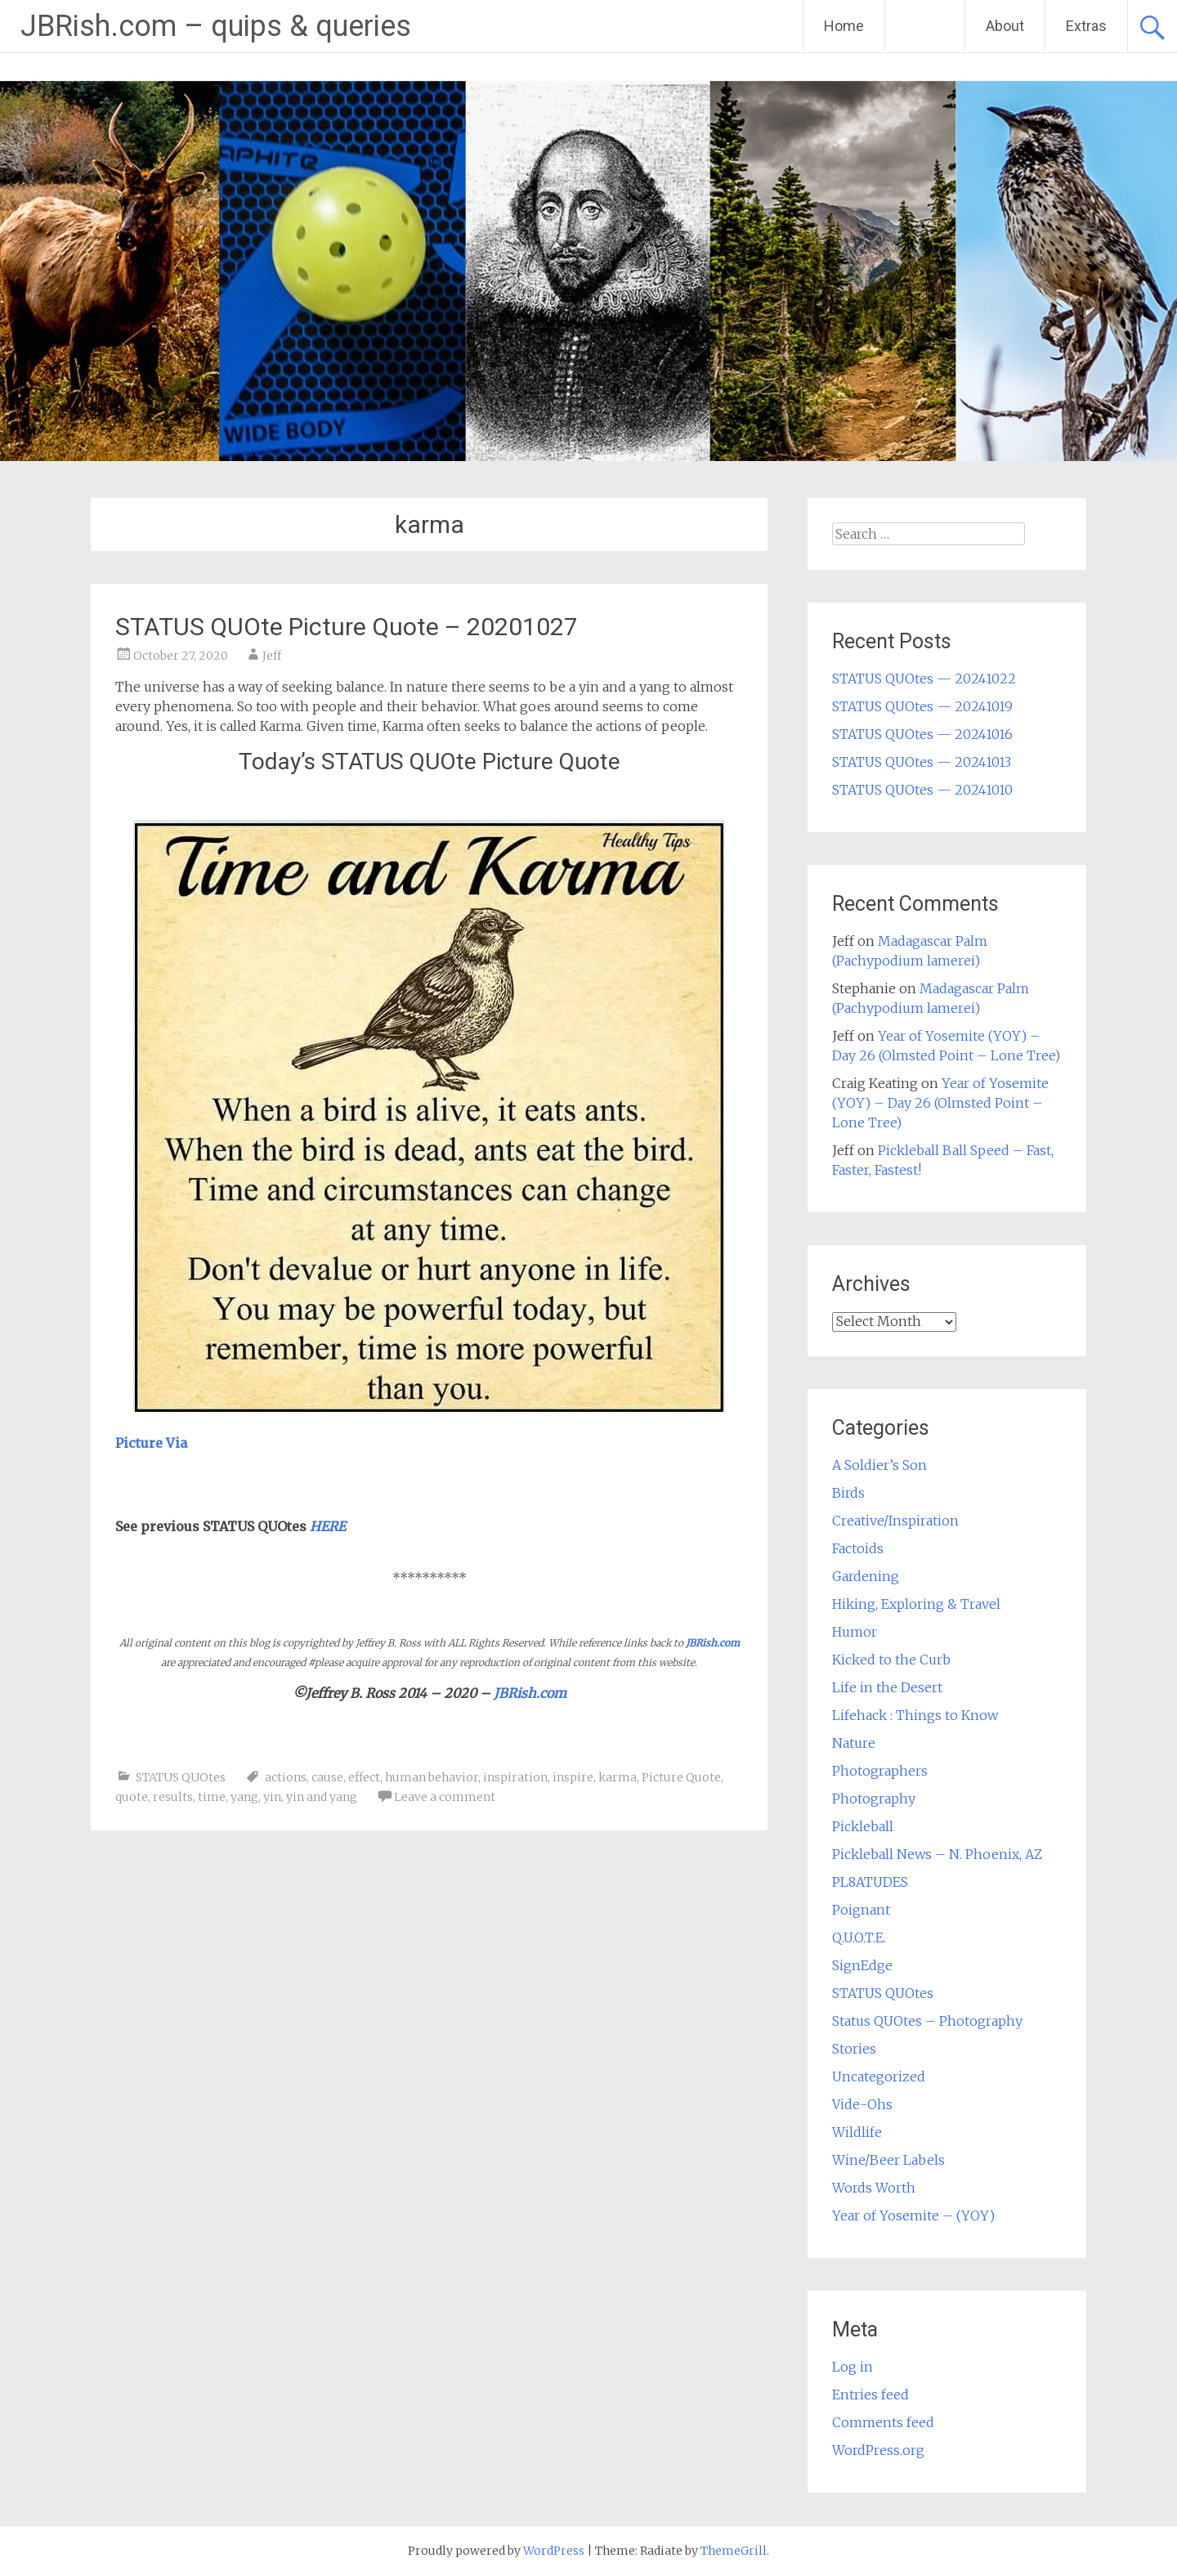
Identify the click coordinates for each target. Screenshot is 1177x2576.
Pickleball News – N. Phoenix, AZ (937, 1854)
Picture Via (151, 1443)
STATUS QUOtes (181, 1777)
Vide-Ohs (862, 2104)
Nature (853, 1743)
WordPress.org (878, 2450)
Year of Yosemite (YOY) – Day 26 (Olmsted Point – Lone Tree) (940, 1103)
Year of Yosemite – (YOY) (913, 2215)
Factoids (858, 1548)
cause (327, 1777)
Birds (848, 1493)
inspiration (515, 1777)
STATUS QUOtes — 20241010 (922, 790)
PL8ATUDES (870, 1882)
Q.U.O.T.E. (859, 1937)
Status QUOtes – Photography (927, 2021)
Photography (873, 1798)
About (1005, 25)
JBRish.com (713, 1643)
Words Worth (873, 2188)
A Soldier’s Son (879, 1465)
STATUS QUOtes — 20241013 (921, 762)
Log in (852, 2367)
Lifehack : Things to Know (915, 1715)
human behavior (431, 1777)
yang (244, 1797)
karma (617, 1777)
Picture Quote (681, 1777)
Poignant (861, 1910)
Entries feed (870, 2394)
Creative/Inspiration (895, 1520)
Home (844, 25)
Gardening (865, 1576)
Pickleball (862, 1826)
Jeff (271, 655)
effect (364, 1777)
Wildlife (857, 2132)
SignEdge (862, 1965)
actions (286, 1777)
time (212, 1797)
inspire (573, 1777)
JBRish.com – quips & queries (215, 26)
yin (272, 1797)
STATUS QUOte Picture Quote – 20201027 (346, 626)
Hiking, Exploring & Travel (916, 1604)
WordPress (553, 2550)
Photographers (880, 1771)
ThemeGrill (733, 2550)
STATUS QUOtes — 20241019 (922, 706)
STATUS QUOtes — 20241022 (924, 678)
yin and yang (321, 1797)
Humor (854, 1632)
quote (131, 1797)
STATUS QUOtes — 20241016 (922, 734)
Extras (1086, 25)
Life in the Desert (887, 1687)
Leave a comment (444, 1797)
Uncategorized (878, 2076)
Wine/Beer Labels (888, 2160)
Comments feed (883, 2422)
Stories (854, 2049)
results (173, 1797)
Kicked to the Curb (891, 1659)
